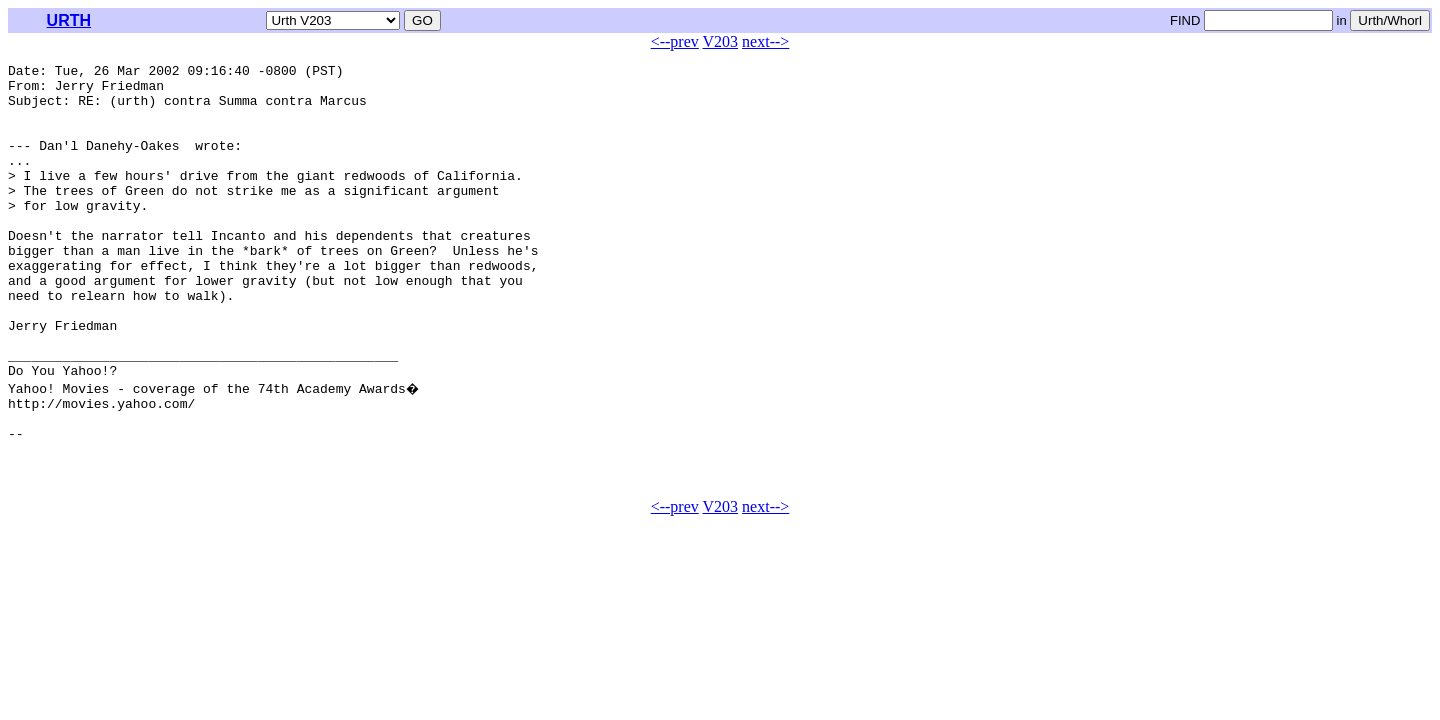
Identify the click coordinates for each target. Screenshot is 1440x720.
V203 (721, 41)
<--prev (675, 41)
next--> (765, 41)
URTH (69, 20)
